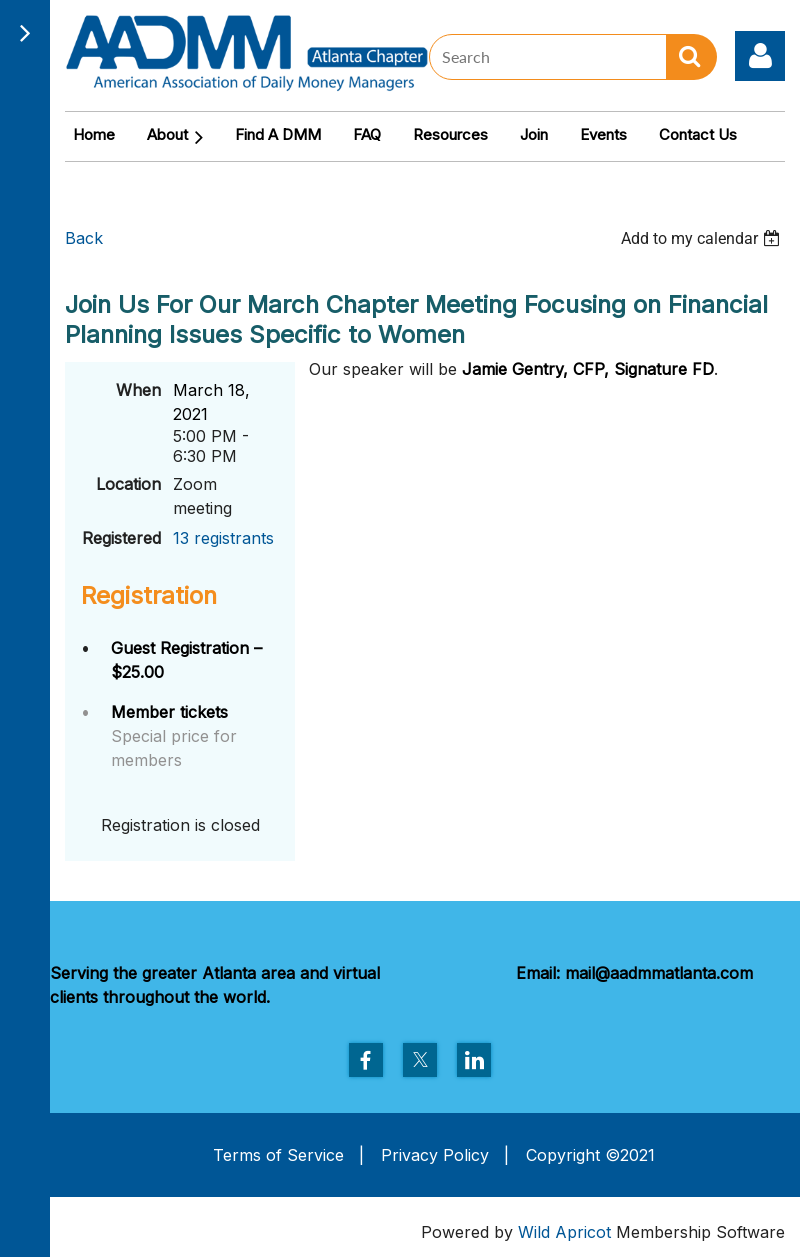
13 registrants (223, 538)
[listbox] (703, 238)
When (138, 390)
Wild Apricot (564, 1232)
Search (691, 57)
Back (84, 238)
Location (128, 484)
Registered (121, 538)
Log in (760, 56)
